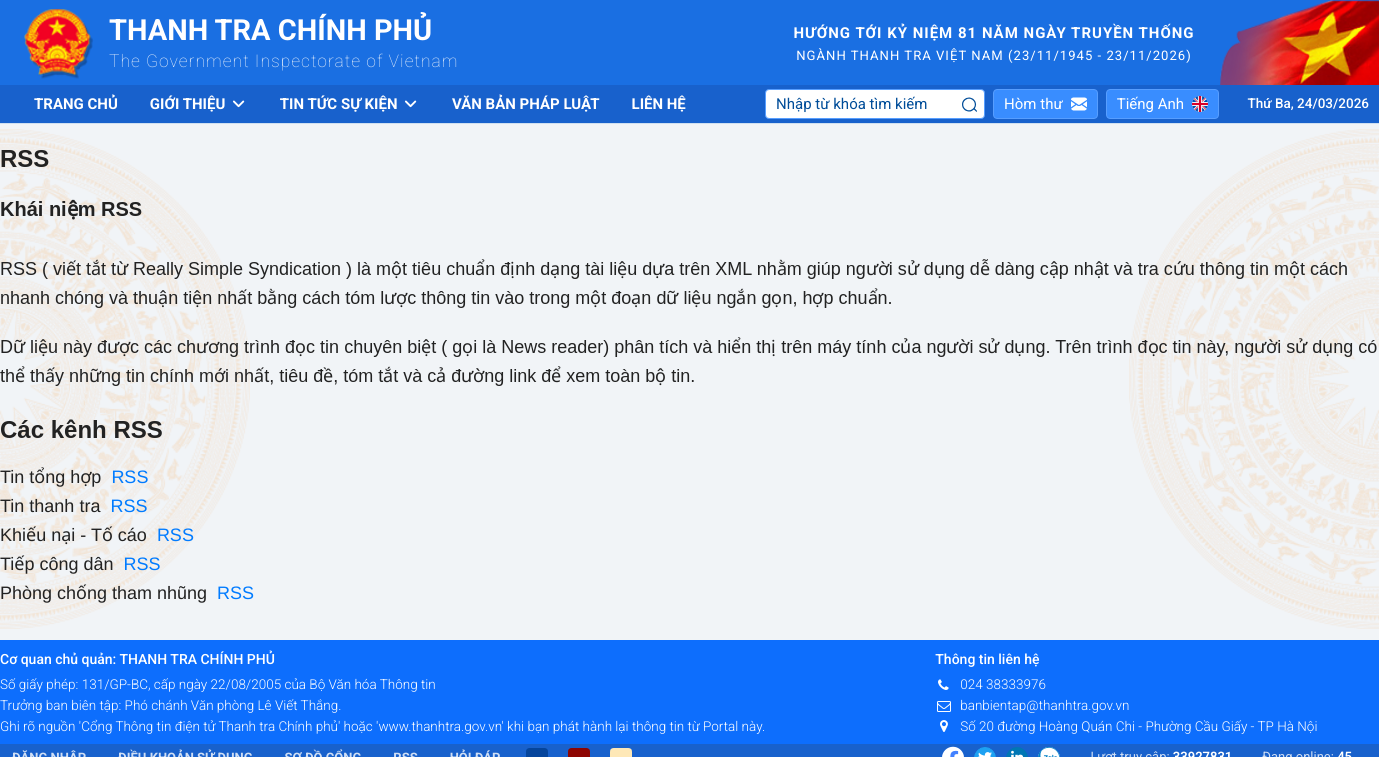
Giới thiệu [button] (199, 104)
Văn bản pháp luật (526, 104)
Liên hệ (659, 104)
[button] (1045, 104)
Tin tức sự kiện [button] (350, 104)
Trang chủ (76, 104)
